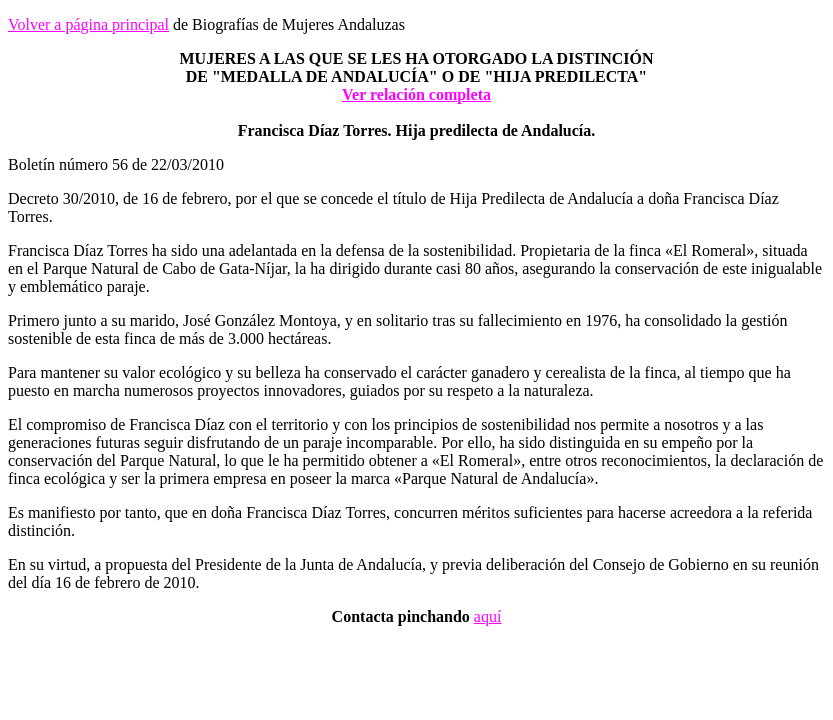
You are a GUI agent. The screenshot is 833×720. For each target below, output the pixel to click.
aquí (488, 616)
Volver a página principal (88, 24)
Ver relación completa (416, 94)
